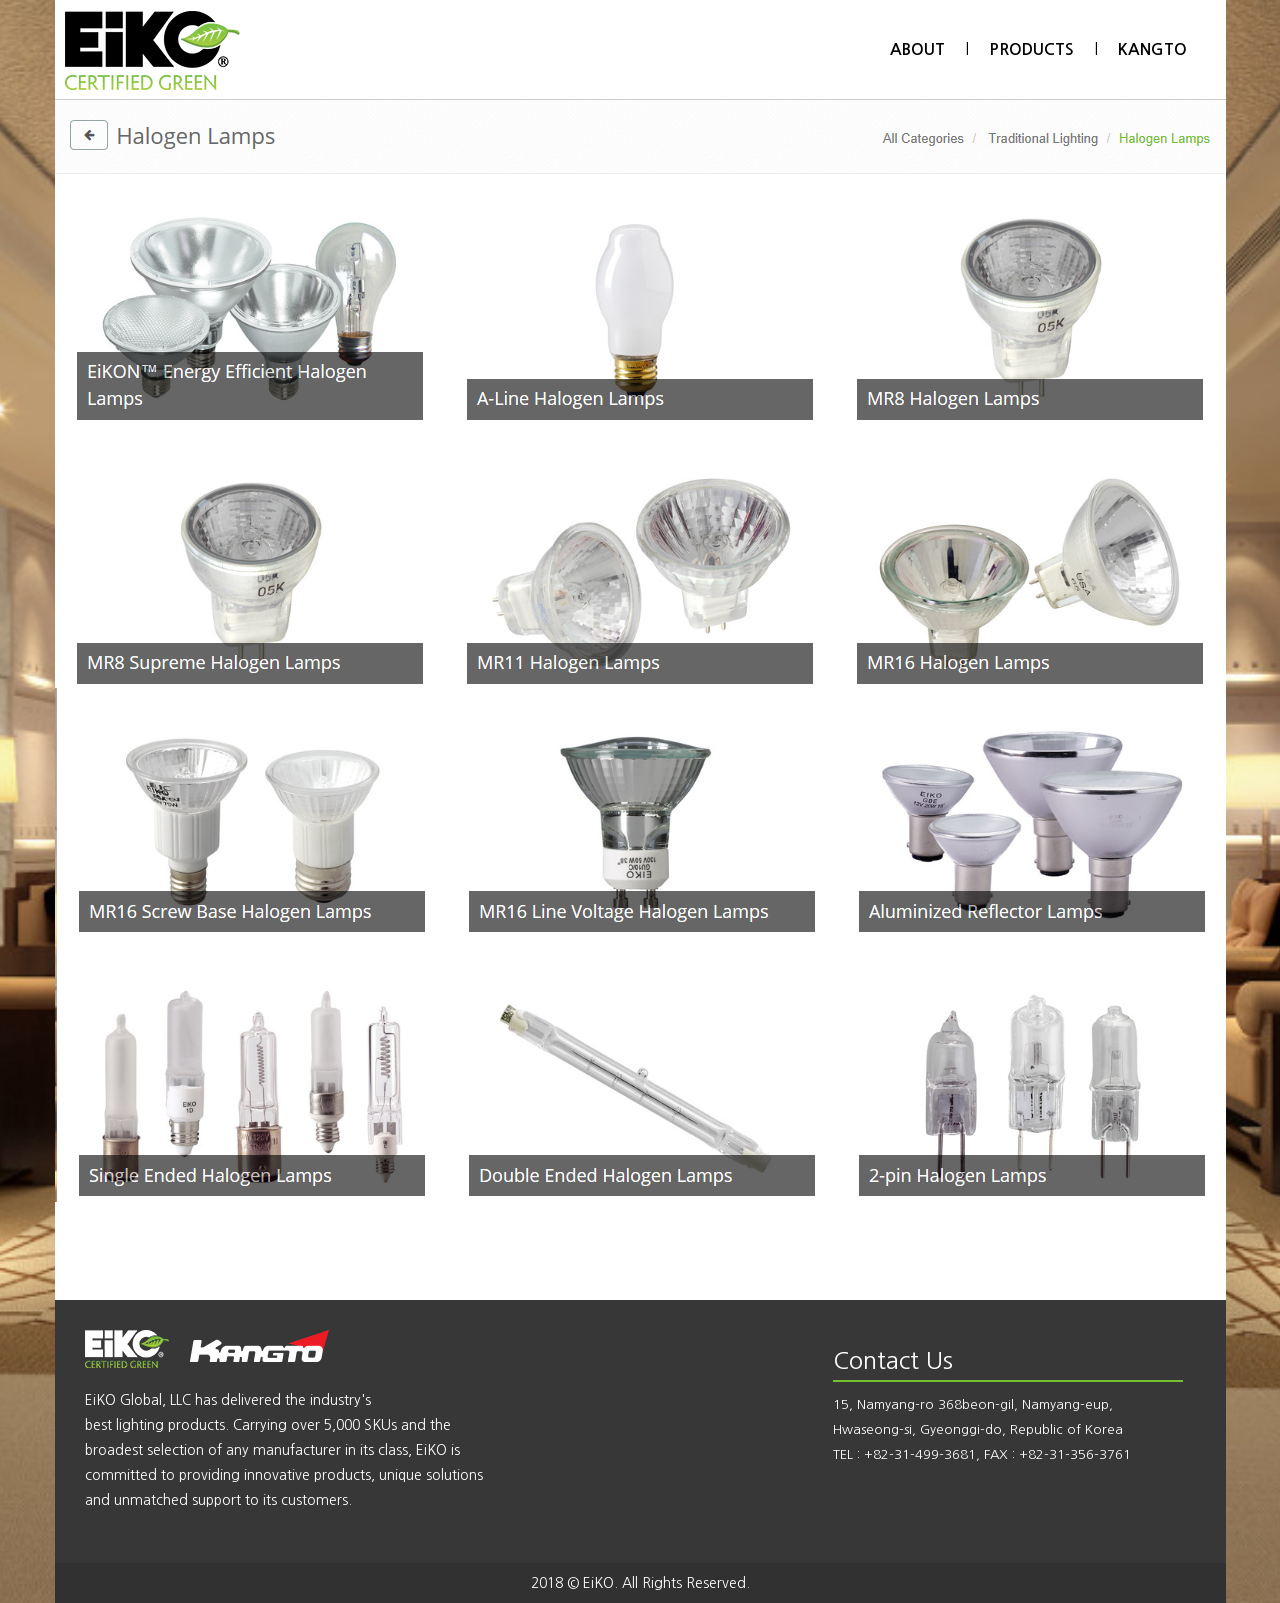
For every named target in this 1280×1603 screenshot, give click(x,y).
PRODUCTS (1031, 49)
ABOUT (917, 49)
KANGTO (1152, 49)
